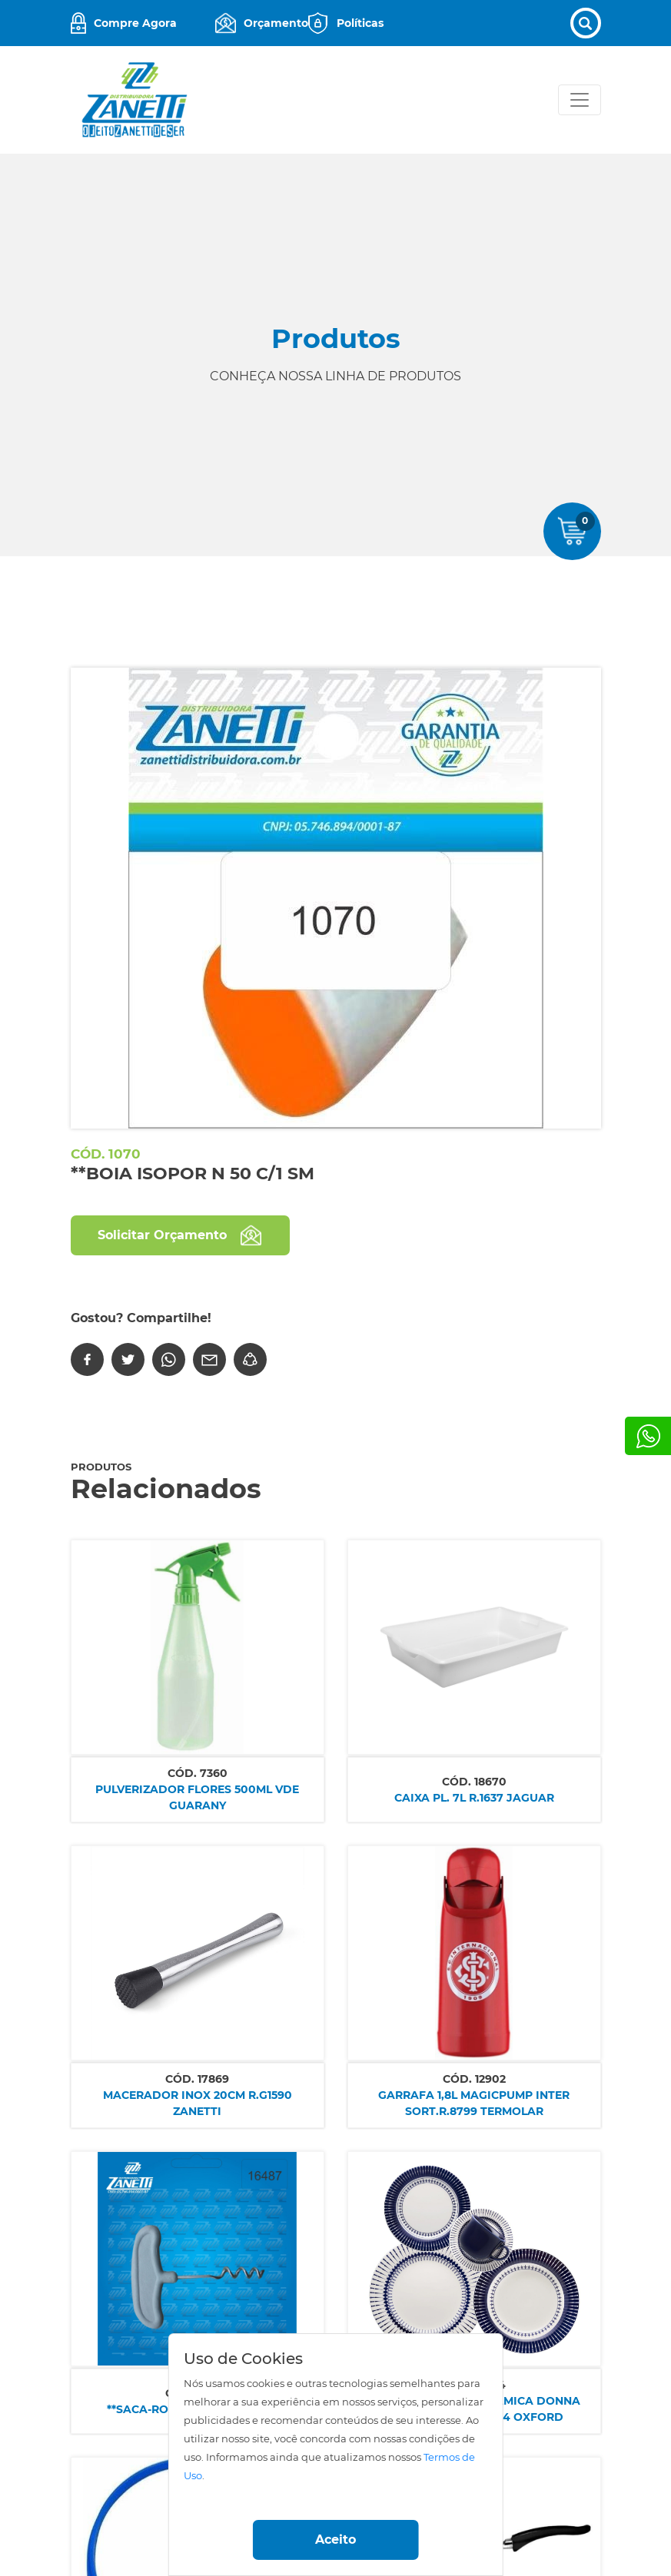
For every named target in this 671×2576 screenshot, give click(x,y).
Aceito (335, 2539)
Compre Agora (135, 23)
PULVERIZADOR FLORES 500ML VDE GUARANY (197, 1797)
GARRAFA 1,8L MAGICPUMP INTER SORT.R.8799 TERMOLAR (474, 2103)
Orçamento (276, 23)
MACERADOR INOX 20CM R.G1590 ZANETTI (197, 2103)
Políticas (360, 23)
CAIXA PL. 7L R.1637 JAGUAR (474, 1798)
